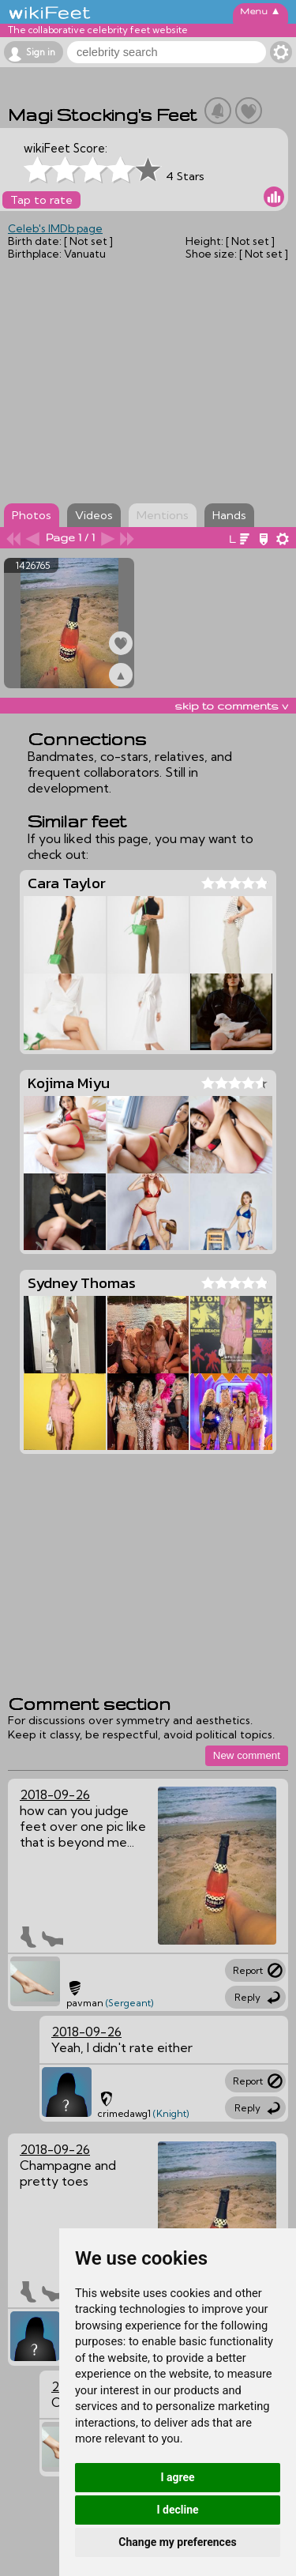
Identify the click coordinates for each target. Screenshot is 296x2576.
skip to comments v (231, 705)
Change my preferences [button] (177, 2542)
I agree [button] (177, 2477)
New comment (246, 1755)
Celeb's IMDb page (55, 228)
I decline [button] (177, 2509)
